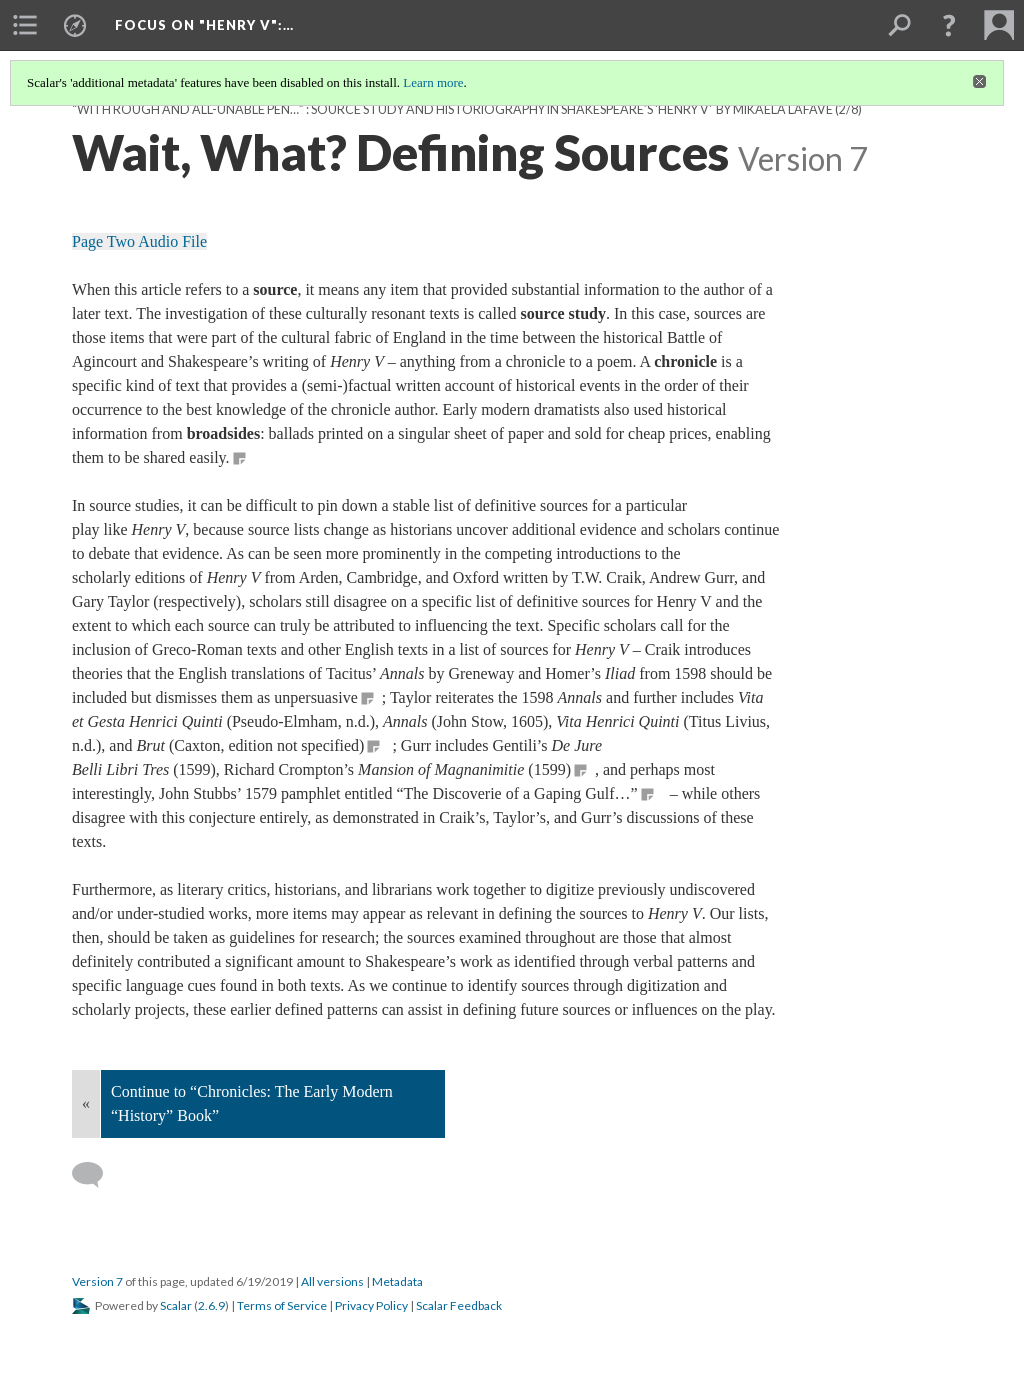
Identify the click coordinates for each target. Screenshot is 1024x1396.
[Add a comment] (96, 1175)
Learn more (433, 82)
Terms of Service (282, 1305)
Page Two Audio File (139, 241)
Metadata (397, 1281)
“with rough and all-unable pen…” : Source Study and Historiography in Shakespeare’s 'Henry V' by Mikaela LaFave (452, 109)
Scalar (176, 1305)
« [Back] (86, 1103)
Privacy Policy (371, 1305)
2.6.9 (211, 1305)
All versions (332, 1281)
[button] (949, 25)
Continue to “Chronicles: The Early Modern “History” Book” (252, 1103)
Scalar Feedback (459, 1305)
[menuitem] (25, 25)
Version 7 (97, 1281)
